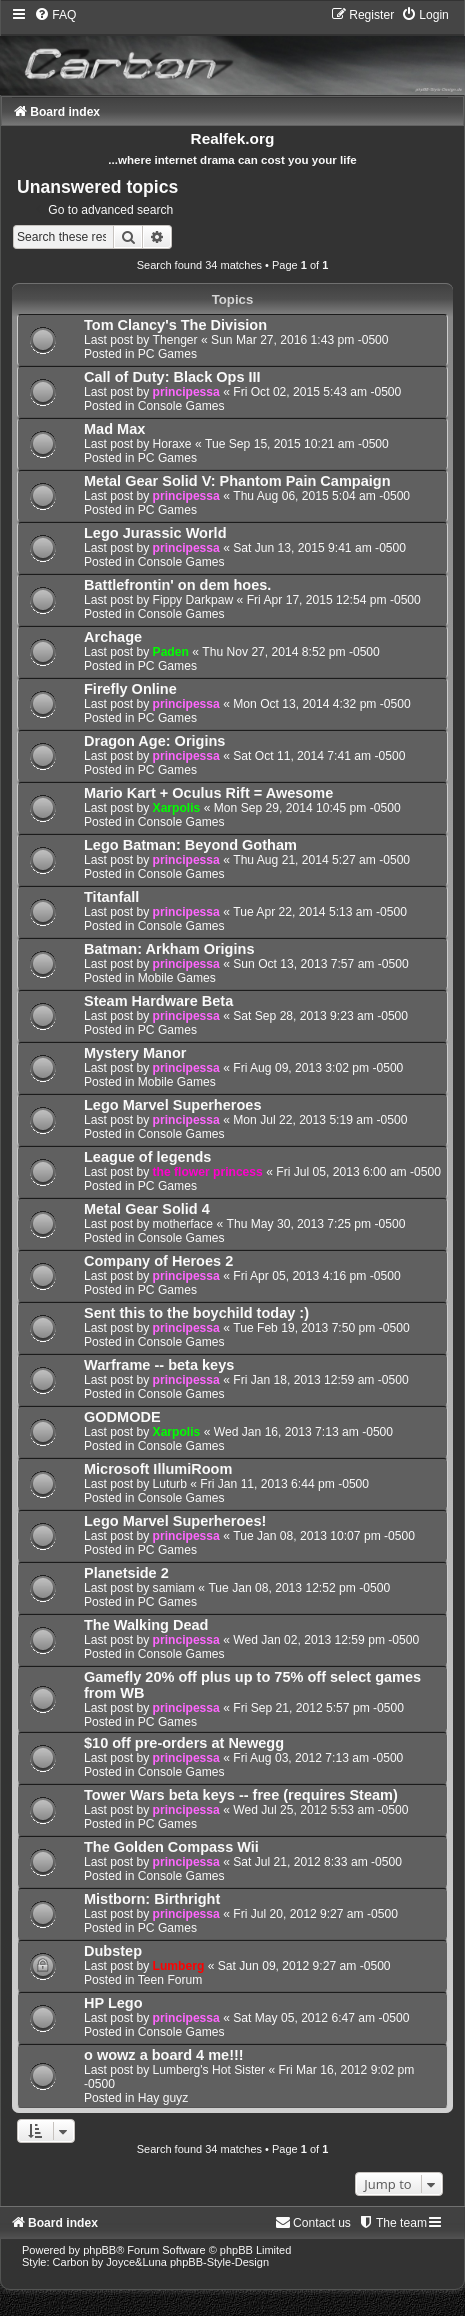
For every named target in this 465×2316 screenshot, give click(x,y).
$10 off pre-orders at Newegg (184, 1743)
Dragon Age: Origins (154, 741)
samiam (174, 1588)
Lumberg (179, 1966)
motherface (183, 1224)
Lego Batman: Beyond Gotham (190, 845)
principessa (186, 392)
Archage (113, 637)
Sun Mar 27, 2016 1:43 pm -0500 (300, 340)
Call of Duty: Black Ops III (172, 377)
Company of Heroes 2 (158, 1261)
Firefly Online (130, 689)
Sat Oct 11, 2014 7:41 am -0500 (319, 756)
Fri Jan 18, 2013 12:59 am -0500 (320, 1380)
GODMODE (122, 1417)
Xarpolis (177, 808)
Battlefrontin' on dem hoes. (177, 585)
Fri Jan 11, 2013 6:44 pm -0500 (284, 1484)
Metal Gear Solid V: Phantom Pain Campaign (237, 481)
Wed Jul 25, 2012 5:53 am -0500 (320, 1810)
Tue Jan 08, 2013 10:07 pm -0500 (324, 1536)
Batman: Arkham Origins (169, 949)
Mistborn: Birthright (152, 1899)
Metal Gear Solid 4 (147, 1209)
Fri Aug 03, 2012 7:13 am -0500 (318, 1758)
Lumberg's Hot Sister (209, 2070)
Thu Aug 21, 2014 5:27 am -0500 (321, 860)
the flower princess (208, 1172)
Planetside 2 (126, 1573)
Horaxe (172, 444)
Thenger (175, 340)
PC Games (167, 354)
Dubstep (113, 1951)
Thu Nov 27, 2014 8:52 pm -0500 (291, 652)
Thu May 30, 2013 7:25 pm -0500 (316, 1224)
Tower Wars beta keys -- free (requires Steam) (241, 1795)
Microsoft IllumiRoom (158, 1469)
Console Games (181, 406)
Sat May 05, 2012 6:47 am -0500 (321, 2018)
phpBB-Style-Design (219, 2262)
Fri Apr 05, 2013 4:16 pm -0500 (316, 1276)
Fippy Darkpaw (193, 600)
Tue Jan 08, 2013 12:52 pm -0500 (299, 1588)
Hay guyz (163, 2098)
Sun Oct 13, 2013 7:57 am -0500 (320, 964)
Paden (171, 652)
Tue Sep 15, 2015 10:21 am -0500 (297, 444)
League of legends (147, 1157)
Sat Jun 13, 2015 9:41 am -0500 (319, 548)
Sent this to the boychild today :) (196, 1313)
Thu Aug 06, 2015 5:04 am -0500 (321, 496)
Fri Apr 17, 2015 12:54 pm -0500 (334, 600)
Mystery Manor (135, 1053)
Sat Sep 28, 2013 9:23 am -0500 (320, 1016)
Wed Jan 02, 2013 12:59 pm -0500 (326, 1640)
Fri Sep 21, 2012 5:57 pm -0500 (318, 1708)
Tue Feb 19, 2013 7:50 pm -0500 (321, 1328)
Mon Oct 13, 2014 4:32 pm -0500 (322, 704)
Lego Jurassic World (155, 533)
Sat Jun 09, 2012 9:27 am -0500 (304, 1966)
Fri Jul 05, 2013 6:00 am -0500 (358, 1172)
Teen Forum (170, 1980)
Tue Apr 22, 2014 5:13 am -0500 (320, 912)
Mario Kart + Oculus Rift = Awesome (208, 793)
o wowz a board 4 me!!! (164, 2055)
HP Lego (113, 2003)
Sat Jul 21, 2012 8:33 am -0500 (317, 1862)
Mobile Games (177, 978)
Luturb (170, 1484)
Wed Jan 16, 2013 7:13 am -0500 (303, 1432)
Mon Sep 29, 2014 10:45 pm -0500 (307, 808)
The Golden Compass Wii (171, 1847)
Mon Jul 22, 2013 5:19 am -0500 (320, 1120)
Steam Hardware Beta (158, 1001)
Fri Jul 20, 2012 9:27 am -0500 (315, 1914)
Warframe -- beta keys (159, 1365)
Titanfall (111, 897)
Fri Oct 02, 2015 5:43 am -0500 (317, 392)
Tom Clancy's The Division (175, 325)
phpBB (99, 2250)
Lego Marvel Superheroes (172, 1105)
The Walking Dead (146, 1625)
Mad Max (114, 429)
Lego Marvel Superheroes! (175, 1521)
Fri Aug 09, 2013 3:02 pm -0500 (318, 1068)
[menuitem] (55, 15)
